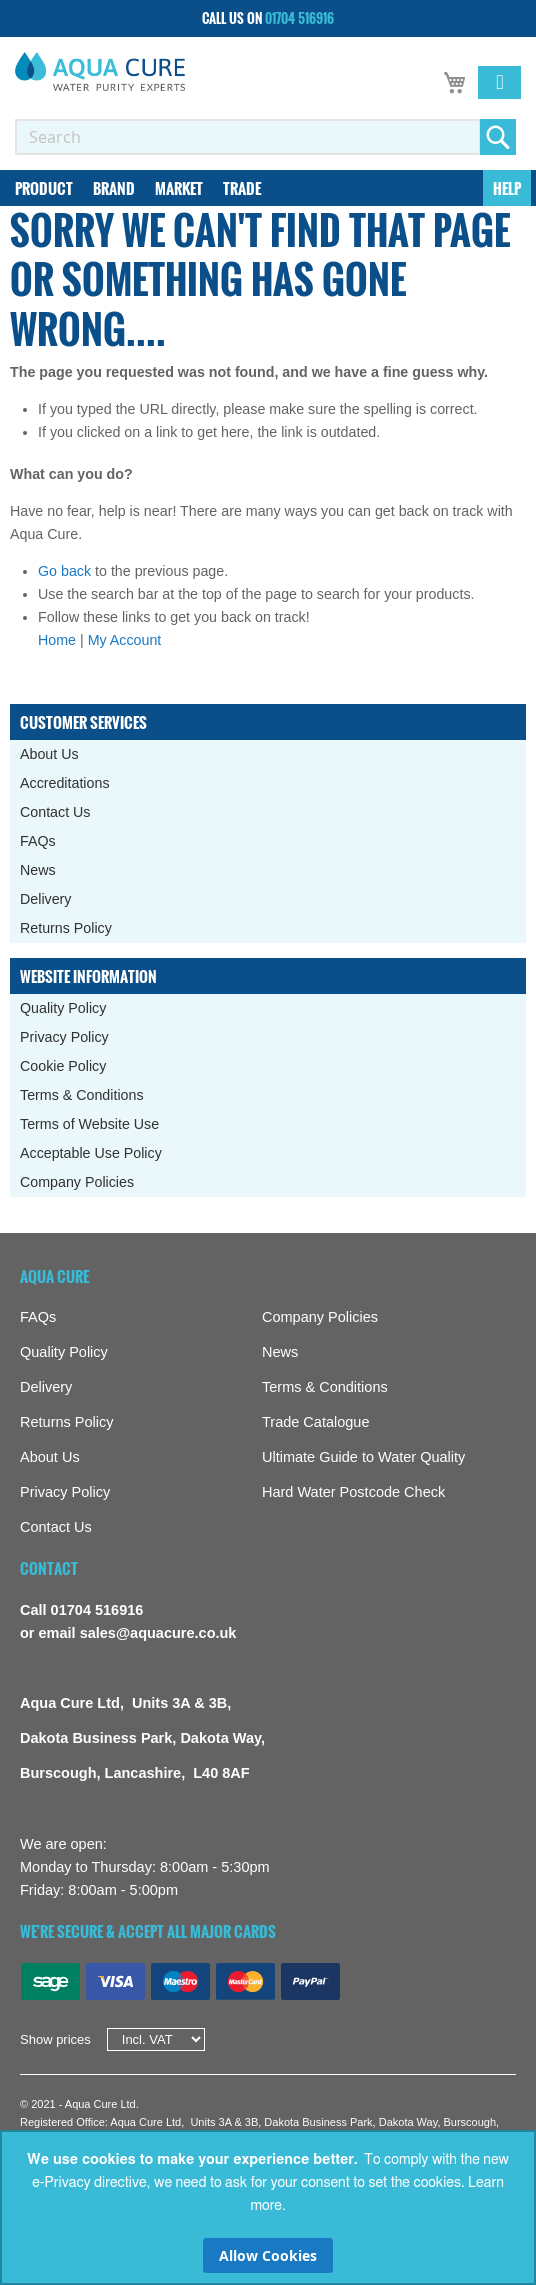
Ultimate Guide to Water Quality (363, 1457)
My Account (125, 640)
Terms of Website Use (89, 1124)
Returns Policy (66, 928)
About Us (49, 754)
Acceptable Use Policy (91, 1153)
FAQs (38, 841)
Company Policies (77, 1182)
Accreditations (65, 783)
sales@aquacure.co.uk (158, 1633)
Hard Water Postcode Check (353, 1492)
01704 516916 (299, 18)
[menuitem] (44, 188)
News (38, 870)
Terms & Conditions (82, 1095)
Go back (64, 571)
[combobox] (248, 137)
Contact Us (55, 812)
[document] (268, 2207)
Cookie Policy (63, 1066)
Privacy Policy (64, 1037)
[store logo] (100, 71)
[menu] (268, 188)
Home (57, 640)
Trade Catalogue (315, 1422)
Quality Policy (63, 1008)
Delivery (45, 899)
